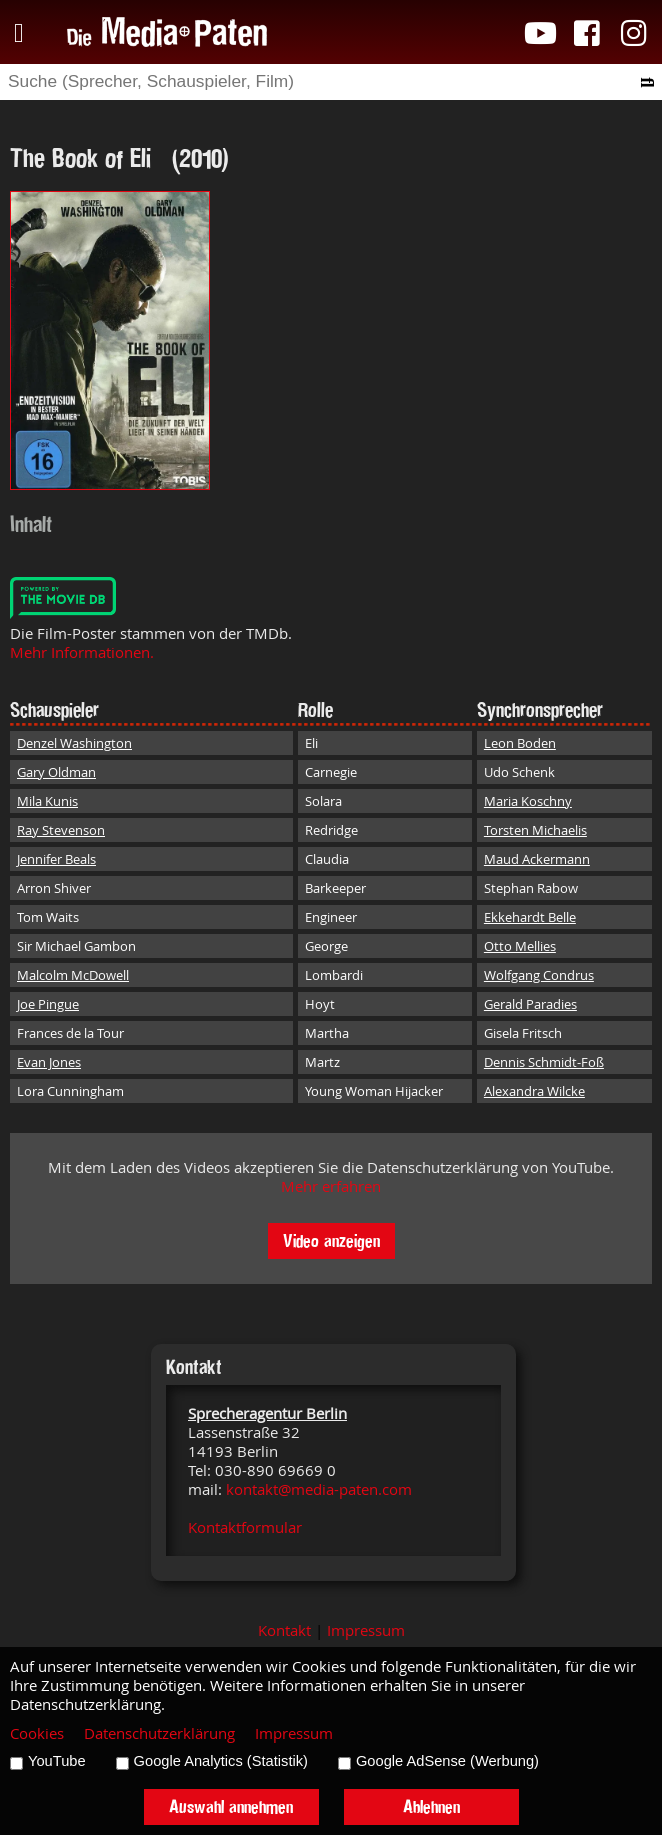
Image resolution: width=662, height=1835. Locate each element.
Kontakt (284, 1630)
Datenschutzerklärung (159, 1733)
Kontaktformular (245, 1527)
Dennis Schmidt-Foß (544, 1062)
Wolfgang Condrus (539, 975)
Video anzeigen (331, 1240)
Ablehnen (431, 1806)
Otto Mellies (520, 946)
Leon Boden (520, 743)
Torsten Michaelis (535, 830)
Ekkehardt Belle (530, 917)
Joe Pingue (48, 1004)
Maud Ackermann (537, 859)
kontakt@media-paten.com (319, 1489)
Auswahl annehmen (231, 1806)
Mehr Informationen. (82, 652)
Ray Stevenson (61, 830)
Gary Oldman (56, 772)
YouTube (57, 1761)
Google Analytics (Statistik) (221, 1761)
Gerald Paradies (530, 1004)
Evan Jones (49, 1062)
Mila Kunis (47, 801)
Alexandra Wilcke (534, 1091)
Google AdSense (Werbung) (447, 1761)
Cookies (37, 1733)
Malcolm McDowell (73, 975)
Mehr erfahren (331, 1186)
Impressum (366, 1630)
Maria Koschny (528, 801)
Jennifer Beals (56, 859)
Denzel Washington (74, 743)
